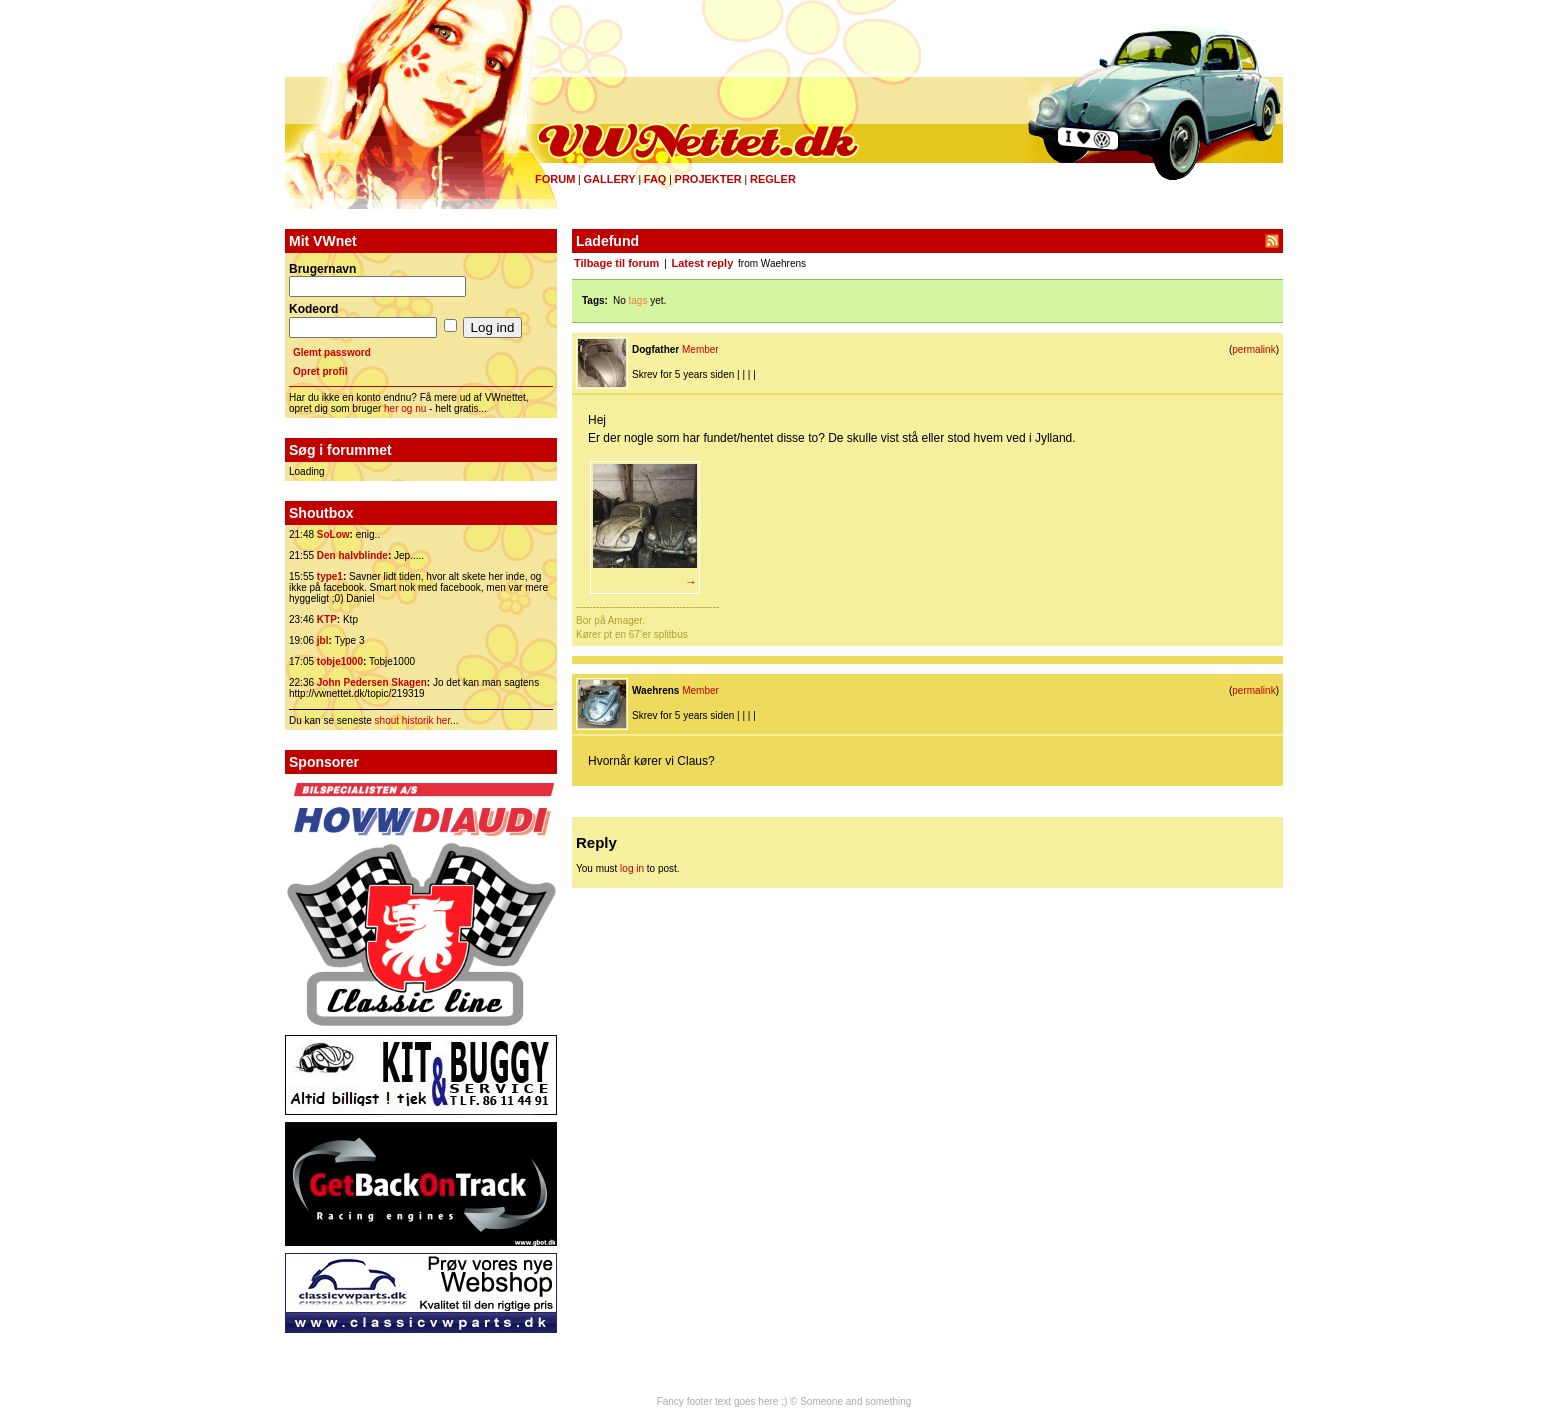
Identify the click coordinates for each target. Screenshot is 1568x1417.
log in (632, 868)
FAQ (655, 179)
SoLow (333, 534)
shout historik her (413, 720)
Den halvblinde (352, 555)
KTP (327, 619)
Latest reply (703, 263)
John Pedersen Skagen (372, 682)
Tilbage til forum (616, 263)
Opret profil (320, 371)
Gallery (609, 179)
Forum (555, 179)
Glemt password (332, 352)
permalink (1253, 349)
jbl (323, 640)
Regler (773, 179)
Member (700, 349)
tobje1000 (340, 661)
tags (638, 300)
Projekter (708, 179)
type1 (330, 576)
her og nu (405, 408)
